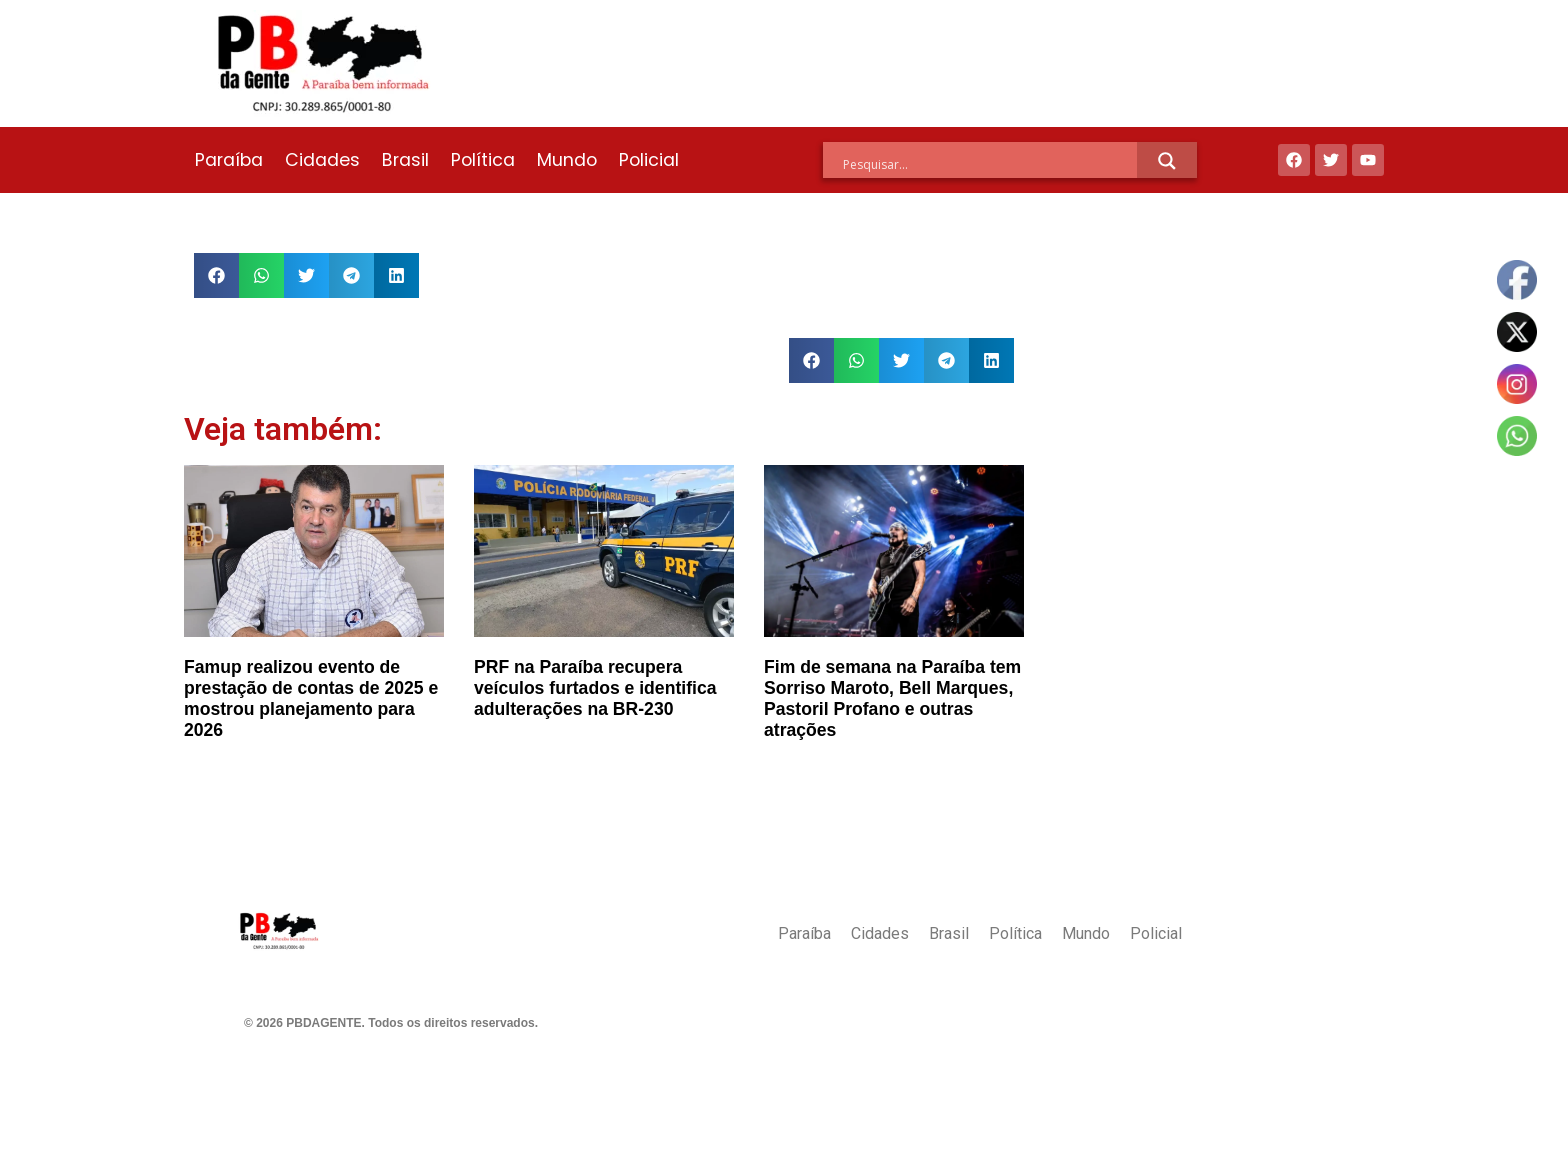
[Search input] (990, 164)
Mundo (567, 160)
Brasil (405, 160)
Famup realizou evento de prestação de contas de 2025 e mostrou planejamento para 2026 (311, 698)
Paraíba (229, 160)
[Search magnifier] (1167, 161)
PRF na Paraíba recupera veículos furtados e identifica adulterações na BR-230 (595, 688)
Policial (649, 160)
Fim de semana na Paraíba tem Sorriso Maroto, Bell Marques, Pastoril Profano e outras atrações (892, 698)
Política (483, 160)
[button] (216, 275)
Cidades (322, 160)
